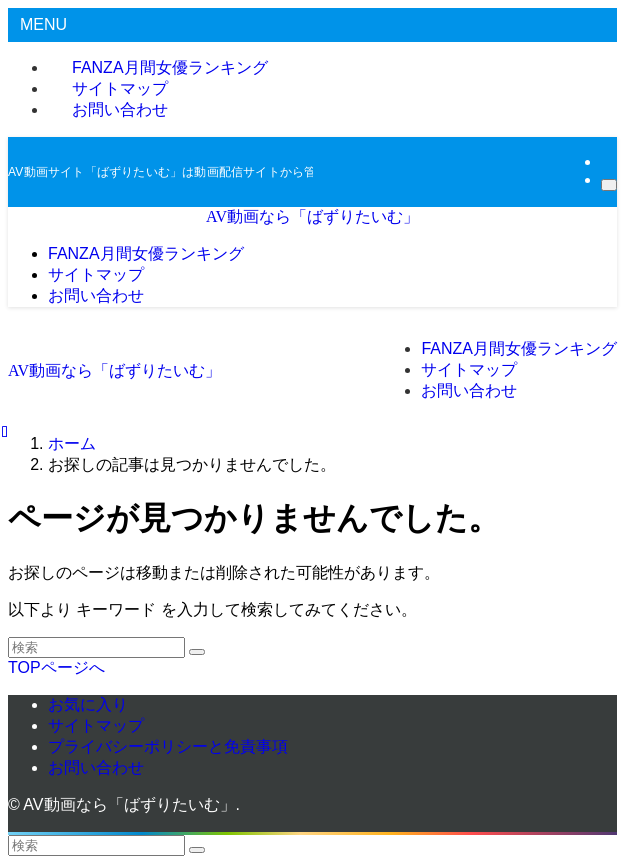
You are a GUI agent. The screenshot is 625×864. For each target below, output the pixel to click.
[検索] (609, 185)
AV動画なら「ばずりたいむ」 (312, 216)
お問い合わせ (120, 109)
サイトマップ (96, 725)
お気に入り (88, 704)
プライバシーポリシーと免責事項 (168, 746)
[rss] (607, 161)
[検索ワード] (96, 647)
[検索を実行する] (197, 652)
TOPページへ (56, 667)
